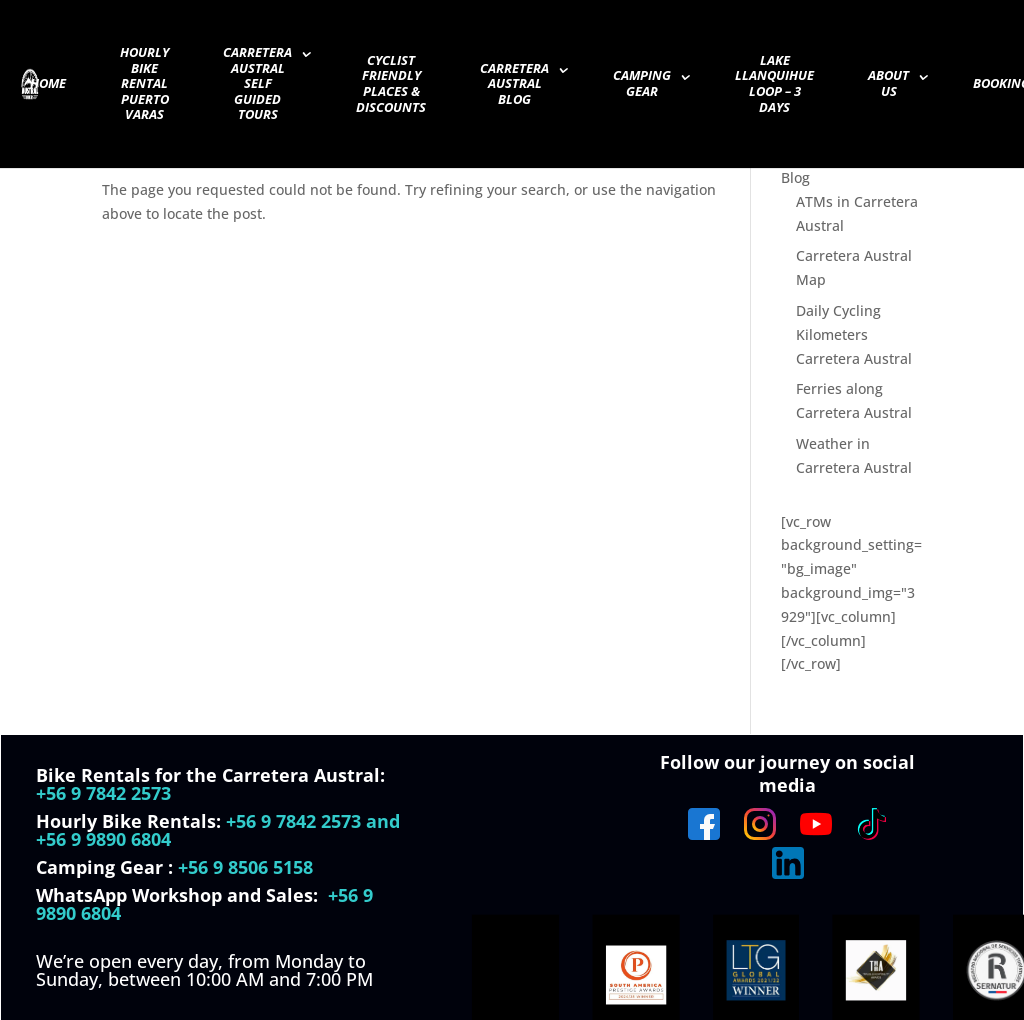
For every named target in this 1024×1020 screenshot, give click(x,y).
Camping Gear (642, 84)
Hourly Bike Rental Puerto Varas (144, 84)
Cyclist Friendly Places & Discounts (391, 84)
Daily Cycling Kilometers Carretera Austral (854, 334)
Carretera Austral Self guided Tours (257, 84)
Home (48, 84)
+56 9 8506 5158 (245, 867)
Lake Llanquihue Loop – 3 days (774, 84)
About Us (888, 84)
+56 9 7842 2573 (103, 793)
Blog (795, 177)
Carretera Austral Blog (514, 84)
